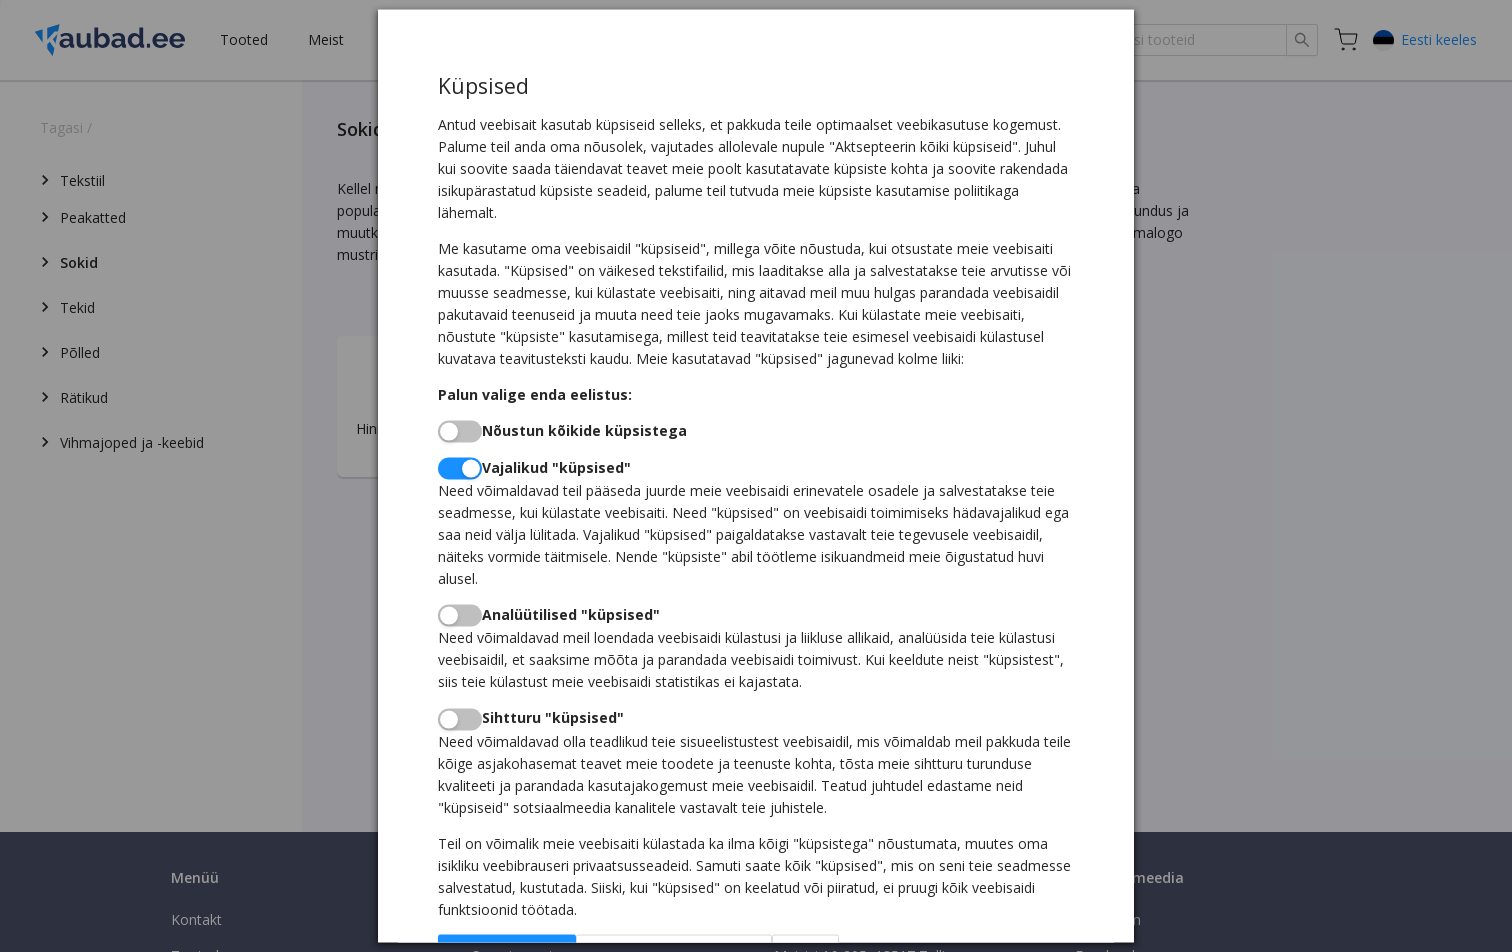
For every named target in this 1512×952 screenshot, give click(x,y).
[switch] (460, 431)
